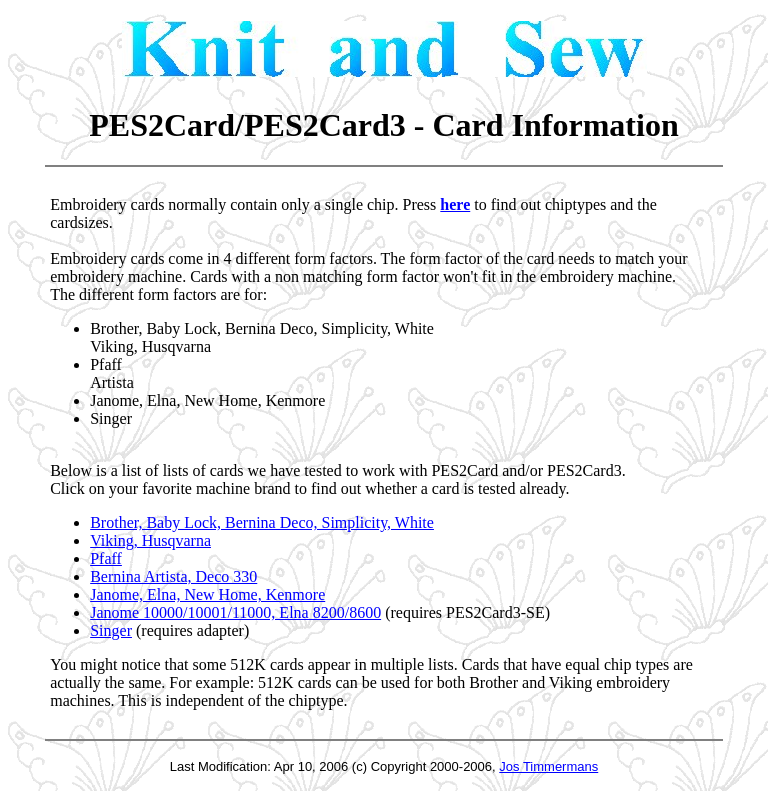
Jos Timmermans (548, 766)
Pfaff (106, 558)
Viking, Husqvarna (150, 540)
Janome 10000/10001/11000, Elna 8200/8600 (235, 612)
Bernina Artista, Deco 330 (173, 576)
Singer (111, 630)
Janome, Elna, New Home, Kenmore (207, 594)
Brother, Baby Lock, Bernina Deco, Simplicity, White (262, 522)
